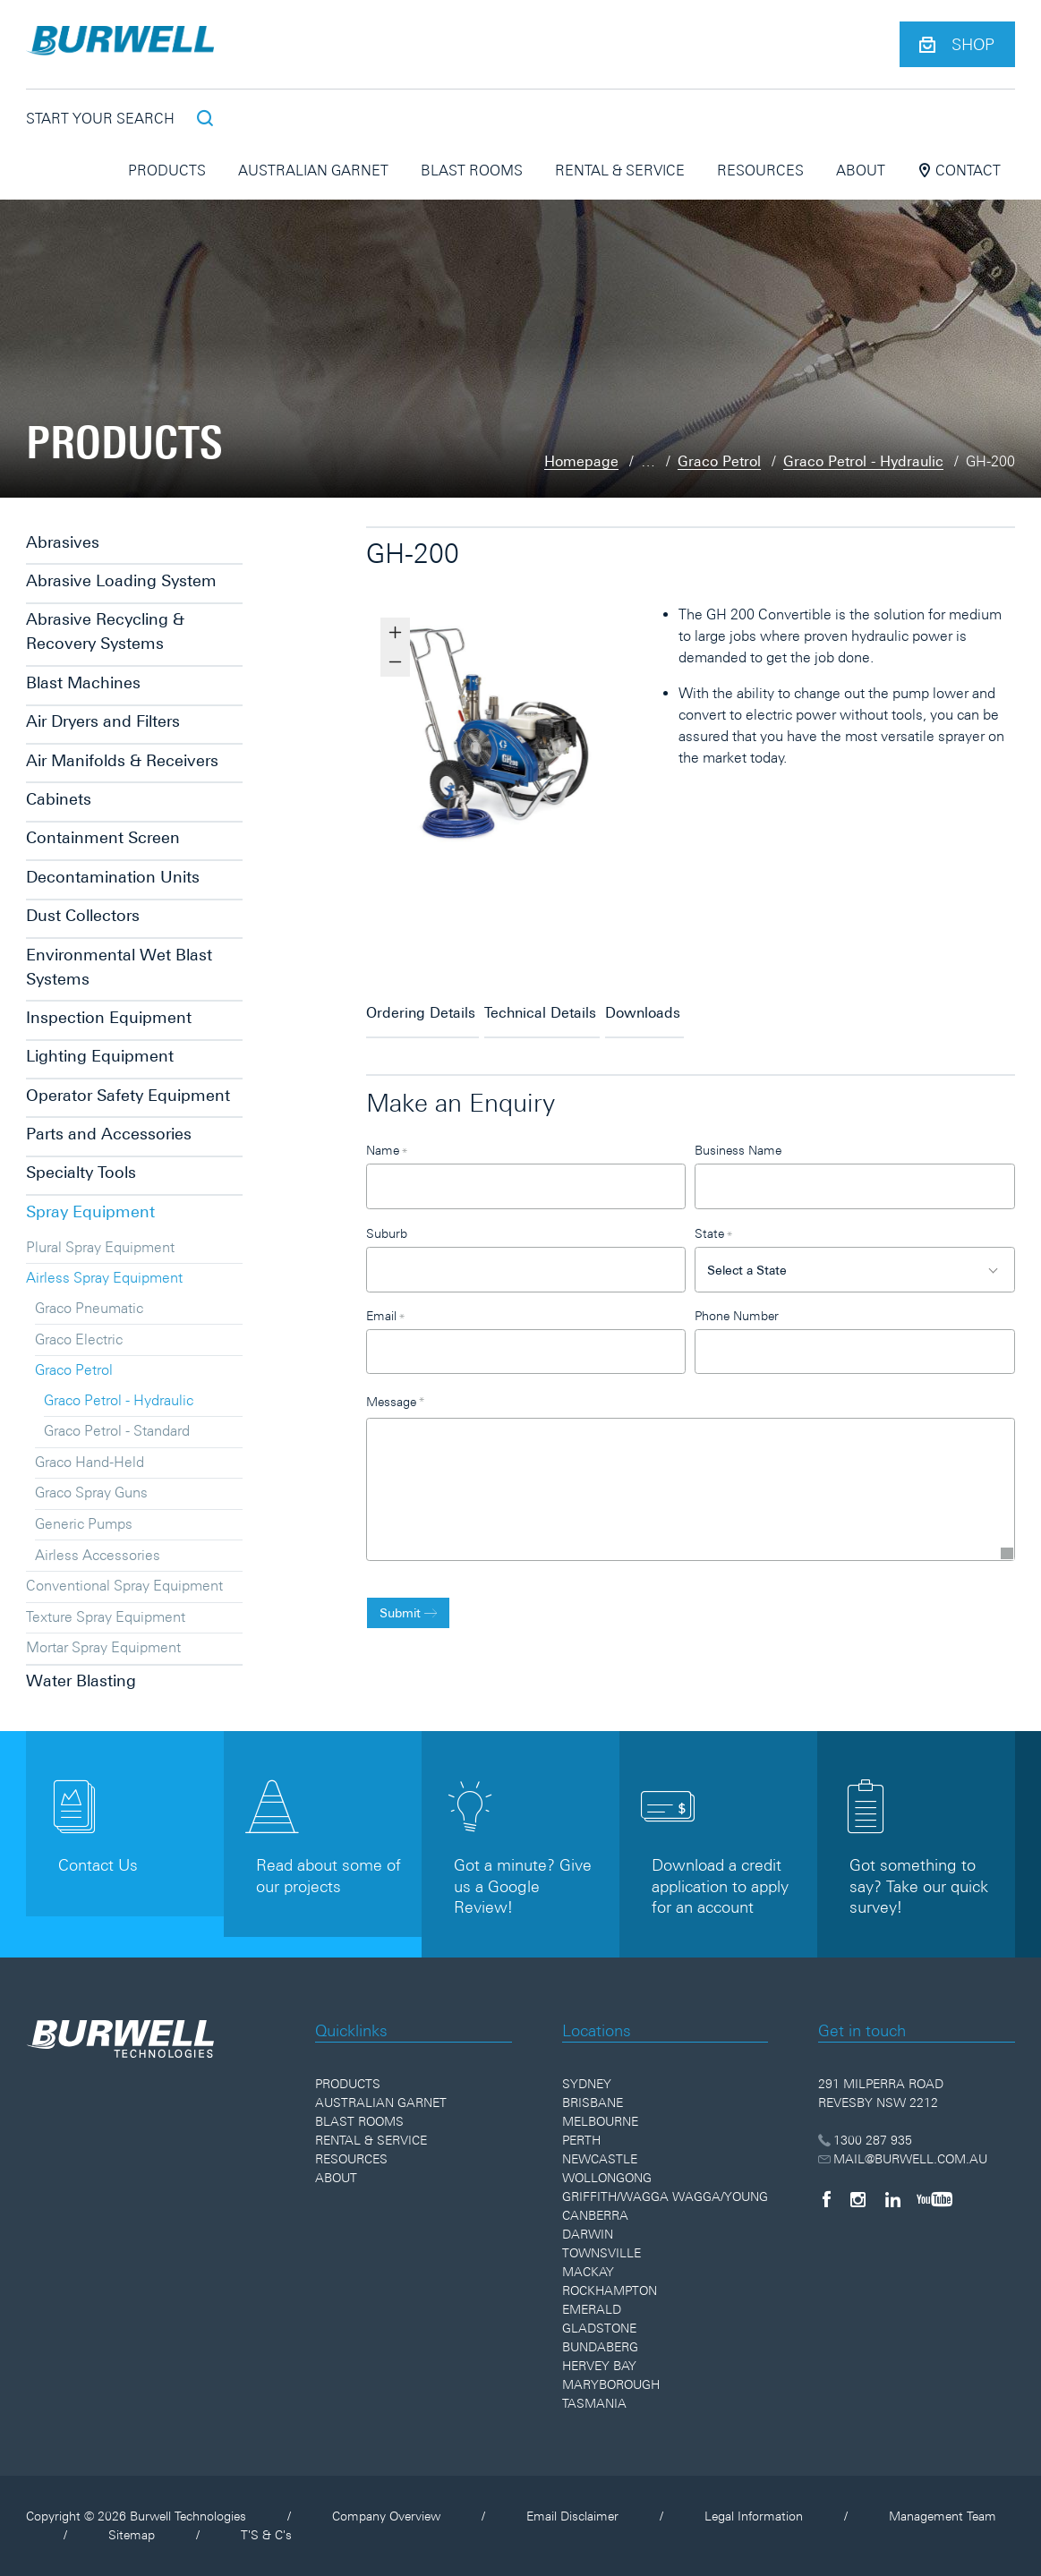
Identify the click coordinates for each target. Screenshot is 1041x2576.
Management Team (942, 2516)
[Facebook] (826, 2199)
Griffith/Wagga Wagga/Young (665, 2196)
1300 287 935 (865, 2140)
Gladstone (599, 2328)
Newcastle (599, 2159)
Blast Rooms (472, 170)
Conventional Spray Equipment (124, 1585)
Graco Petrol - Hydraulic (863, 461)
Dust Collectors (83, 915)
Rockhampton (609, 2290)
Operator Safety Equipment (128, 1095)
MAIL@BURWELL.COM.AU (902, 2159)
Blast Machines (83, 682)
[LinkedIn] (893, 2199)
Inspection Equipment (109, 1017)
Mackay (588, 2272)
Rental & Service (620, 170)
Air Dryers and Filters (103, 721)
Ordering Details (420, 1005)
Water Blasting (81, 1680)
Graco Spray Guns (91, 1492)
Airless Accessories (97, 1555)
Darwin (587, 2234)
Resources (760, 170)
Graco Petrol (719, 461)
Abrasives (62, 542)
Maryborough (611, 2384)
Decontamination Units (113, 876)
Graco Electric (79, 1339)
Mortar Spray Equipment (103, 1647)
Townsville (601, 2253)
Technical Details (578, 1005)
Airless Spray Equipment (104, 1277)
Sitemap (131, 2535)
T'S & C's (266, 2535)
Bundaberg (600, 2347)
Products (167, 170)
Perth (581, 2140)
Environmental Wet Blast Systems (119, 966)
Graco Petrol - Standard (117, 1430)
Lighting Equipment (100, 1055)
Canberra (595, 2215)
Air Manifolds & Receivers (122, 760)
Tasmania (594, 2403)
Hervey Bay (599, 2365)
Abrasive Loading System (121, 580)
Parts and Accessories (109, 1133)
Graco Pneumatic (89, 1308)
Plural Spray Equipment (100, 1247)
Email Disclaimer (572, 2516)
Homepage (581, 461)
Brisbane (592, 2102)
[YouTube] (934, 2199)
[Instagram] (858, 2199)
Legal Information (753, 2516)
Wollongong (607, 2178)
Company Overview (386, 2516)
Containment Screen (103, 837)
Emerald (591, 2309)
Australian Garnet (313, 170)
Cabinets (58, 798)
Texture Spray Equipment (105, 1616)
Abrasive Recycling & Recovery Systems (105, 631)
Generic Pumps (83, 1523)
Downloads (717, 1005)
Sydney (586, 2084)
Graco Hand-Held (89, 1462)
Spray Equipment (90, 1211)
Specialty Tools (81, 1172)
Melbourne (600, 2121)
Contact (959, 170)
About (860, 170)
